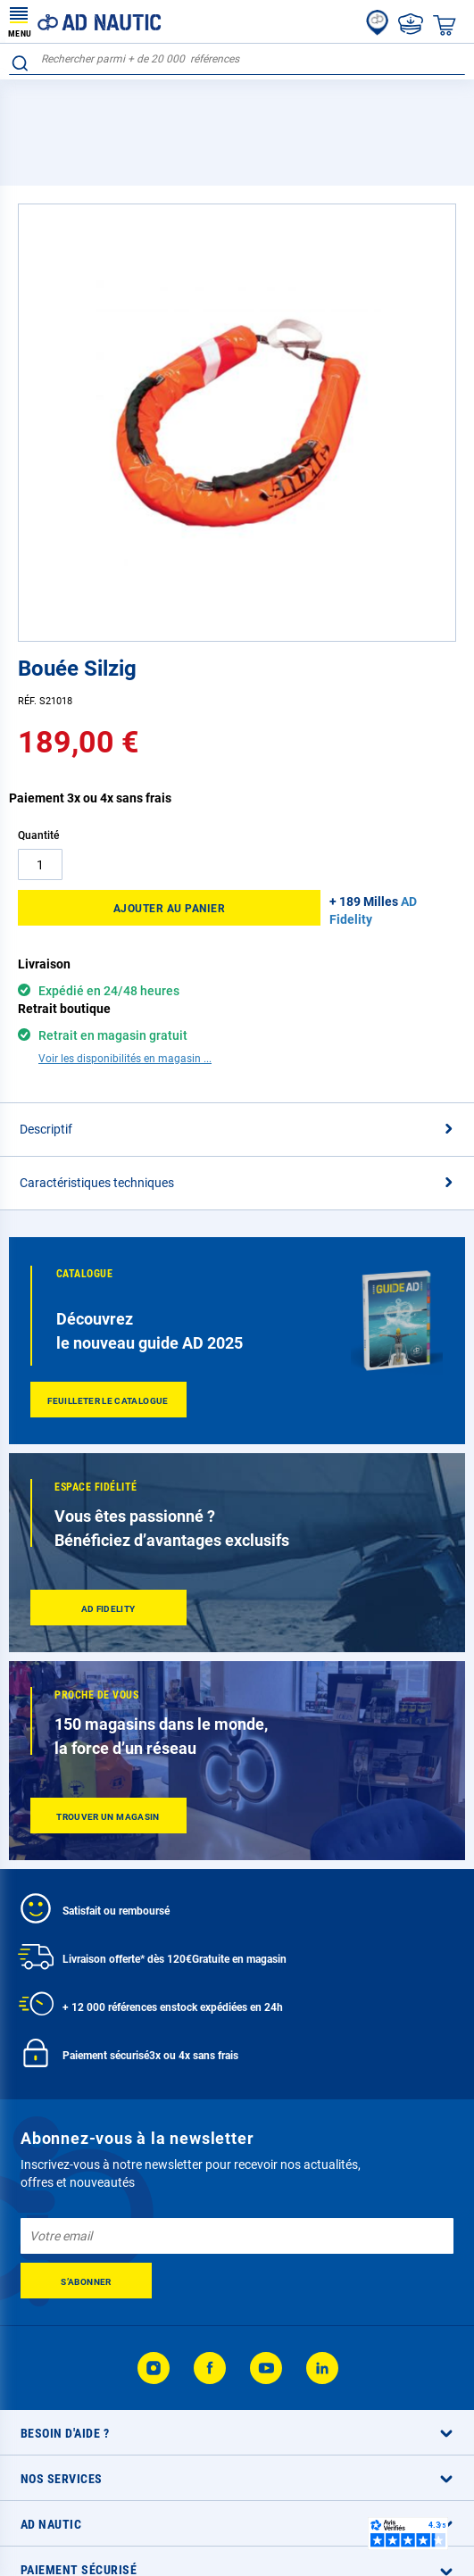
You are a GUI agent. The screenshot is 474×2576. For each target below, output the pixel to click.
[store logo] (84, 21)
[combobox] (237, 59)
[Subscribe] (86, 2205)
